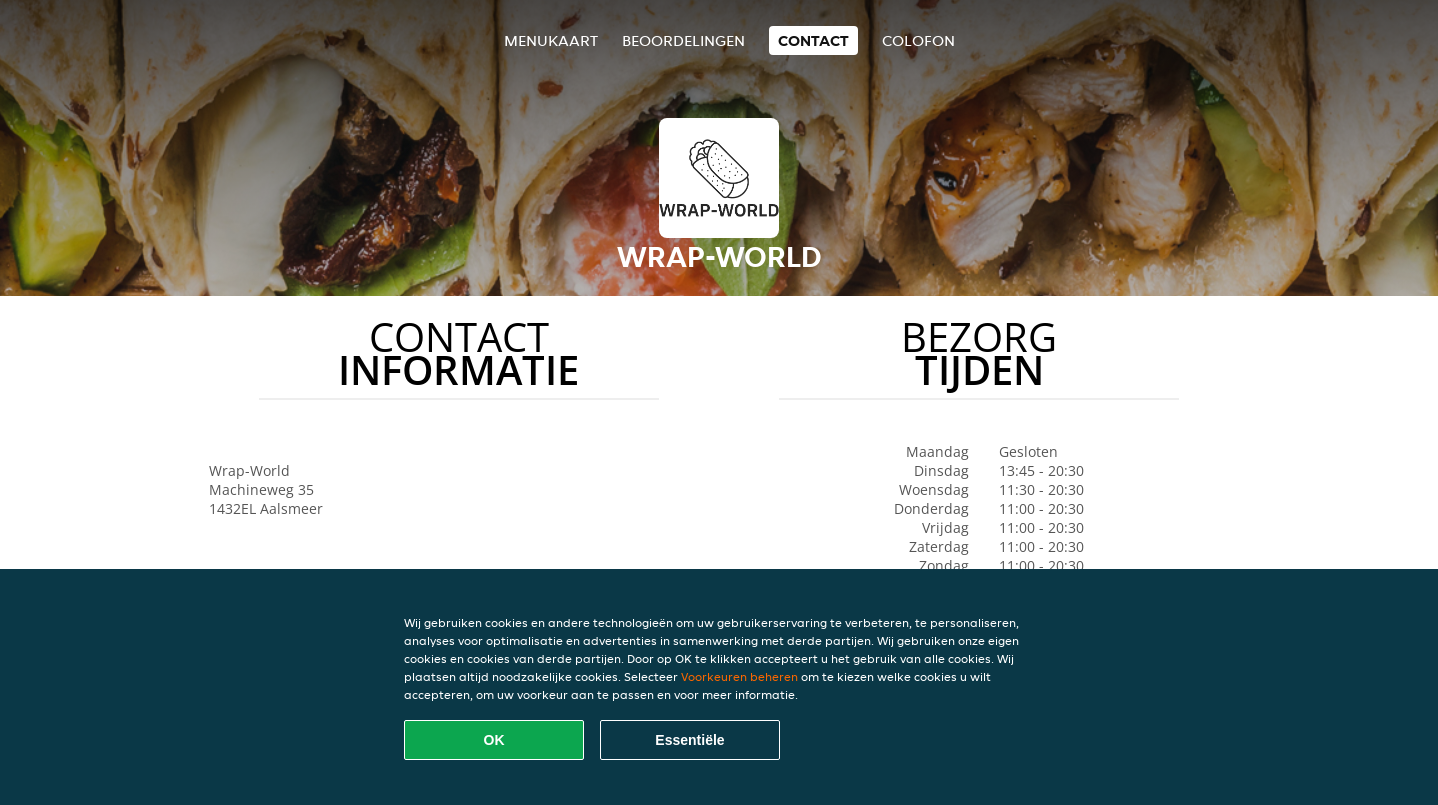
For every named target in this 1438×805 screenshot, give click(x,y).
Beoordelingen (683, 40)
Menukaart (551, 40)
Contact (813, 40)
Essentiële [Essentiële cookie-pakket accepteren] (689, 740)
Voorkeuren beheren (739, 676)
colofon (918, 40)
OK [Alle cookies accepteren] (494, 740)
